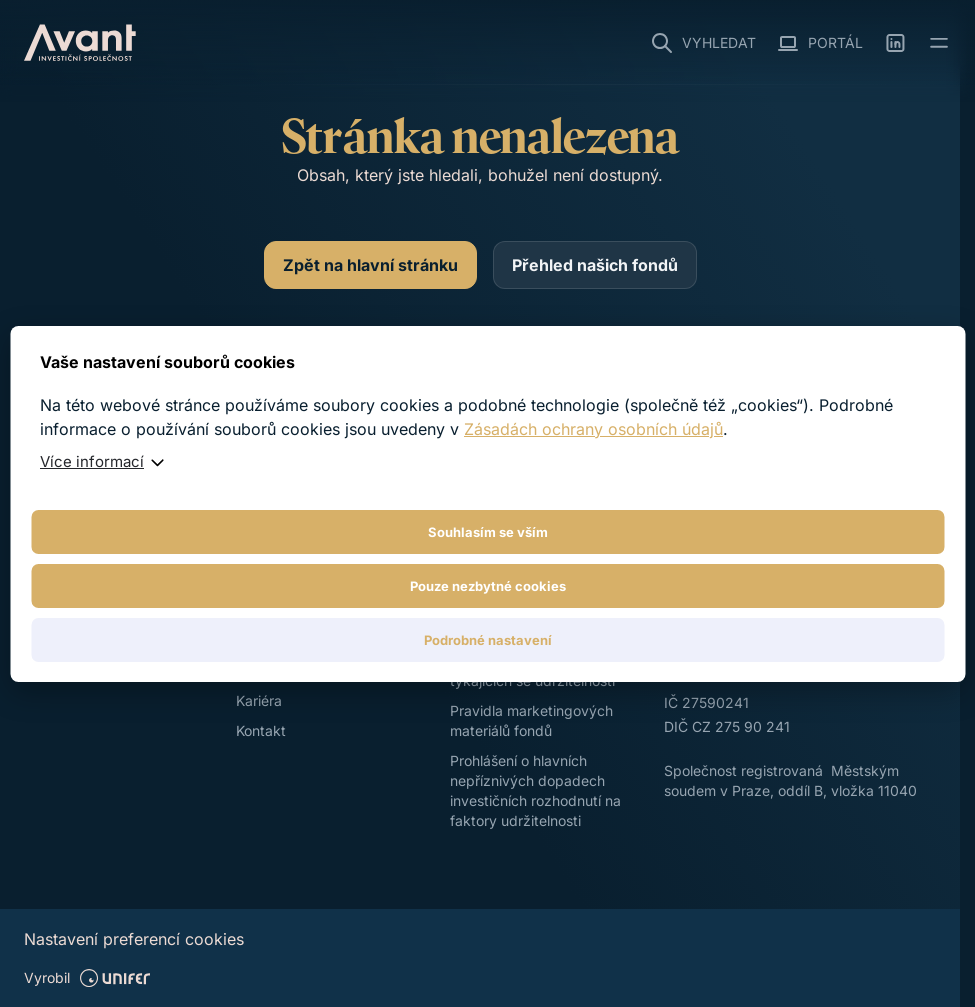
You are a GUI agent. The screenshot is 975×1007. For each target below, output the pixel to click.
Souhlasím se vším (488, 532)
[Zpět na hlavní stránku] (370, 265)
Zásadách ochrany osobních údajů (593, 429)
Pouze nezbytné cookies (488, 586)
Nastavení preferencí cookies (134, 939)
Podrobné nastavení (488, 640)
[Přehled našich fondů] (595, 265)
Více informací (92, 461)
